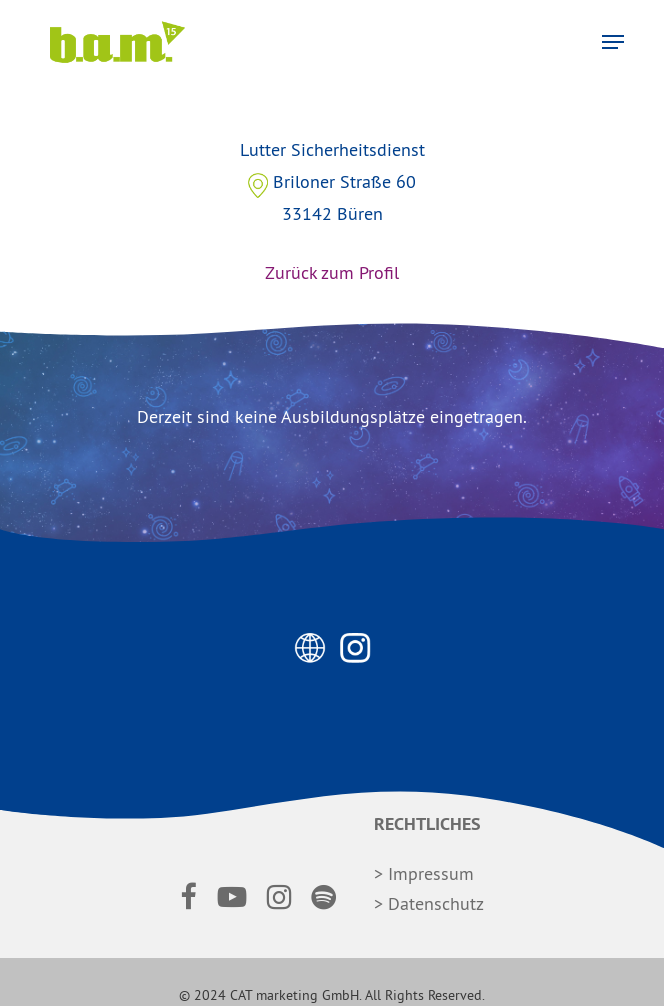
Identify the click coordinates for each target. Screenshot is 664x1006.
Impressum (431, 873)
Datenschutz (436, 903)
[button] (613, 42)
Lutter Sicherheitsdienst (332, 227)
